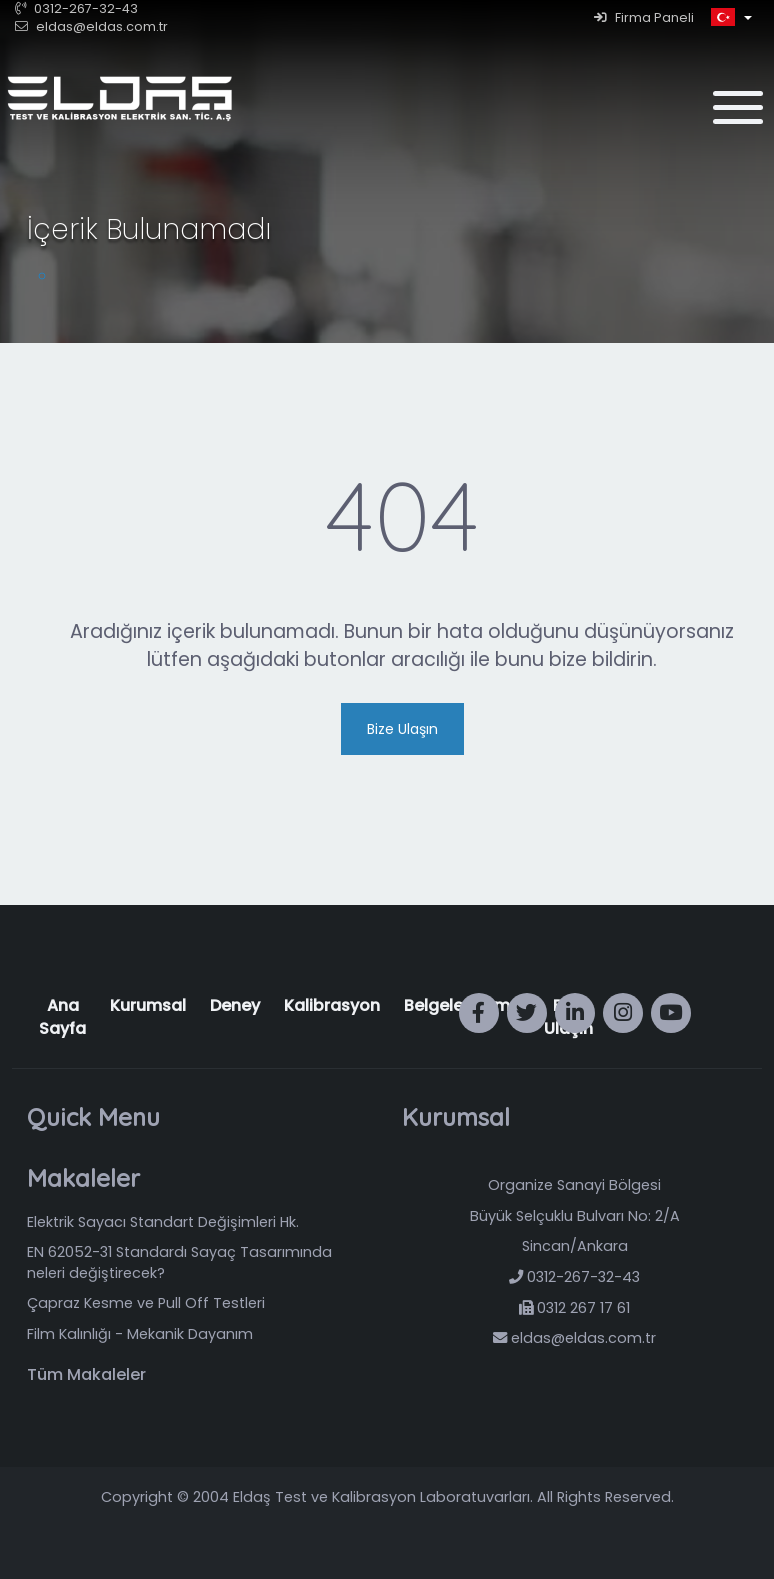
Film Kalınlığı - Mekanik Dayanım (140, 1334)
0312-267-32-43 (76, 8)
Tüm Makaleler (86, 1375)
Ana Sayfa (62, 1017)
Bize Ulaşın (402, 729)
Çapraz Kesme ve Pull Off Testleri (146, 1303)
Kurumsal (148, 1005)
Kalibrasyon (332, 1005)
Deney (235, 1005)
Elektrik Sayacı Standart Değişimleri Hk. (163, 1222)
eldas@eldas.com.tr (91, 26)
